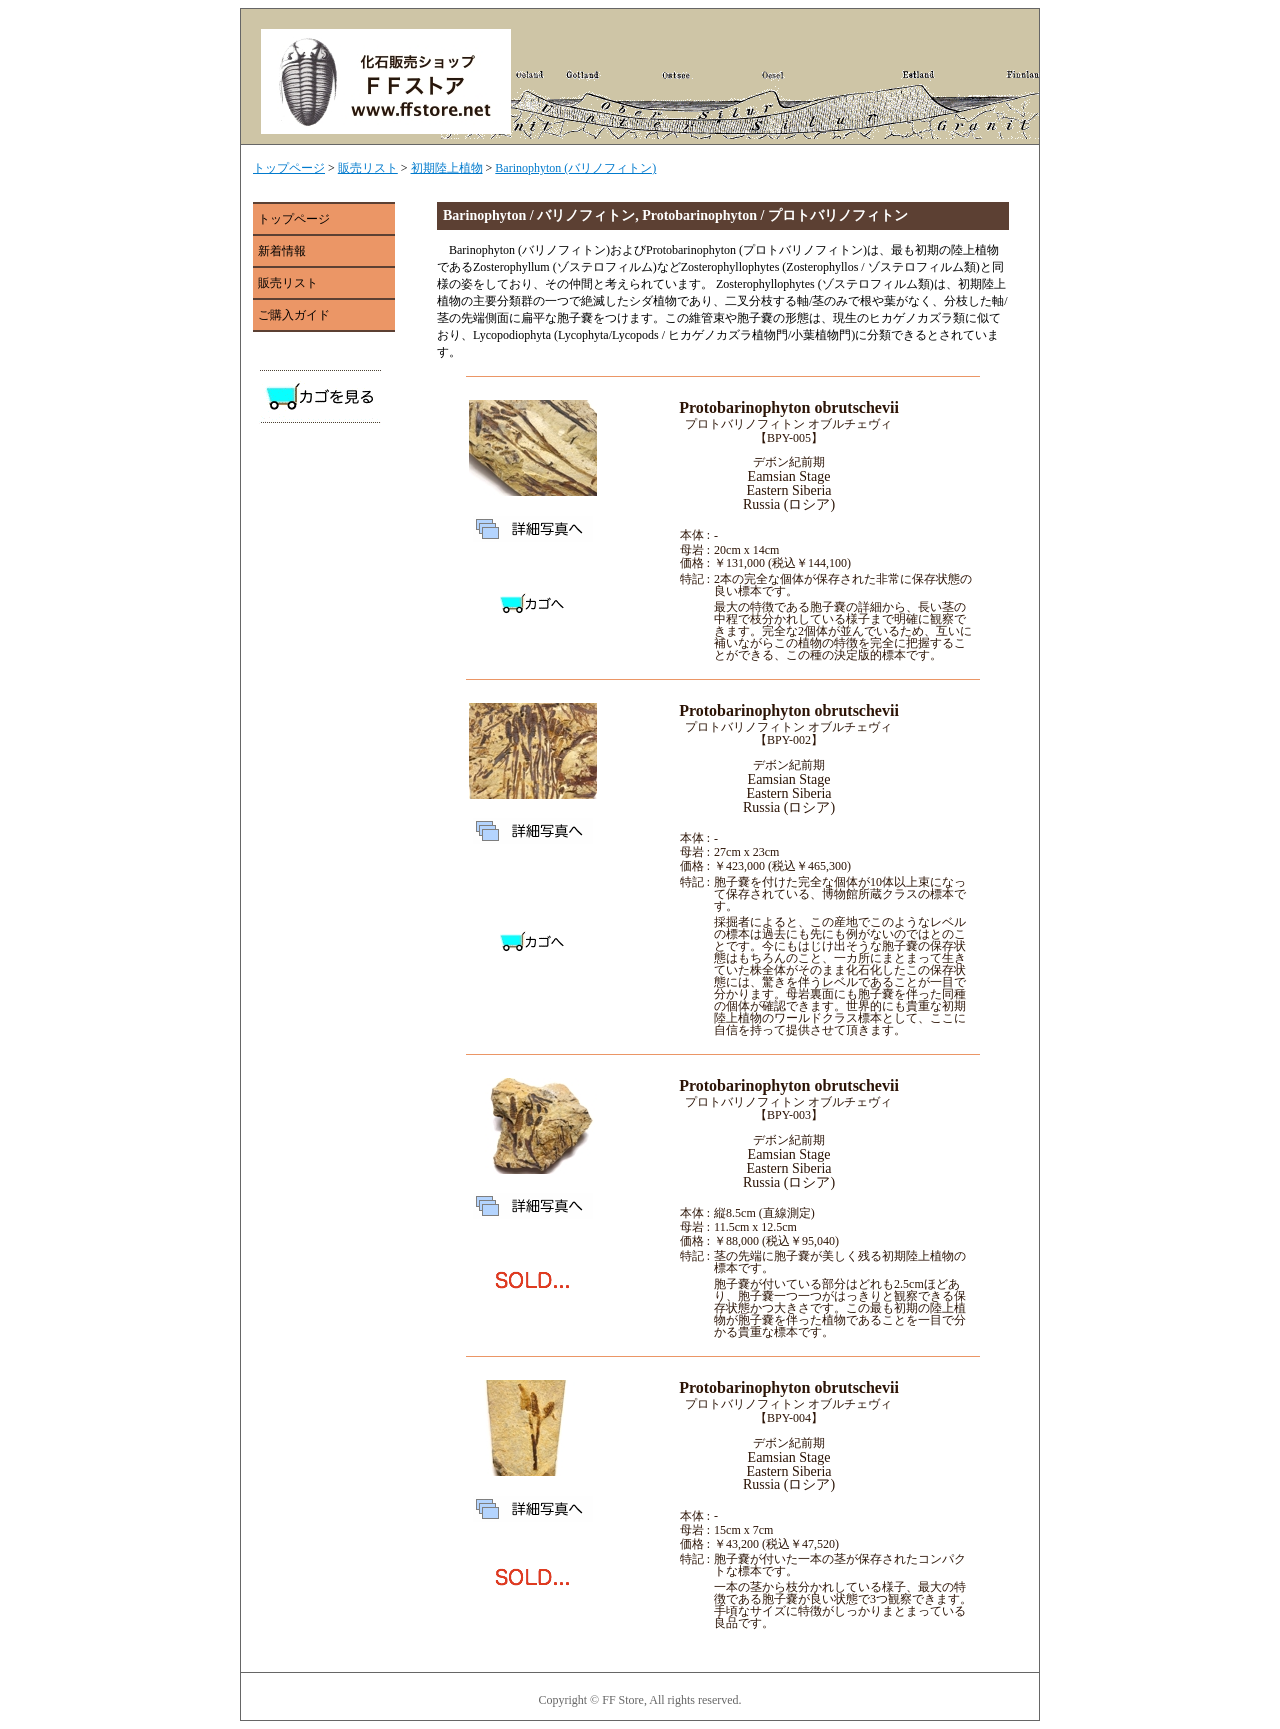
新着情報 (282, 251)
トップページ (289, 168)
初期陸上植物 (447, 168)
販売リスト (368, 168)
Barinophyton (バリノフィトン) (575, 168)
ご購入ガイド (294, 315)
